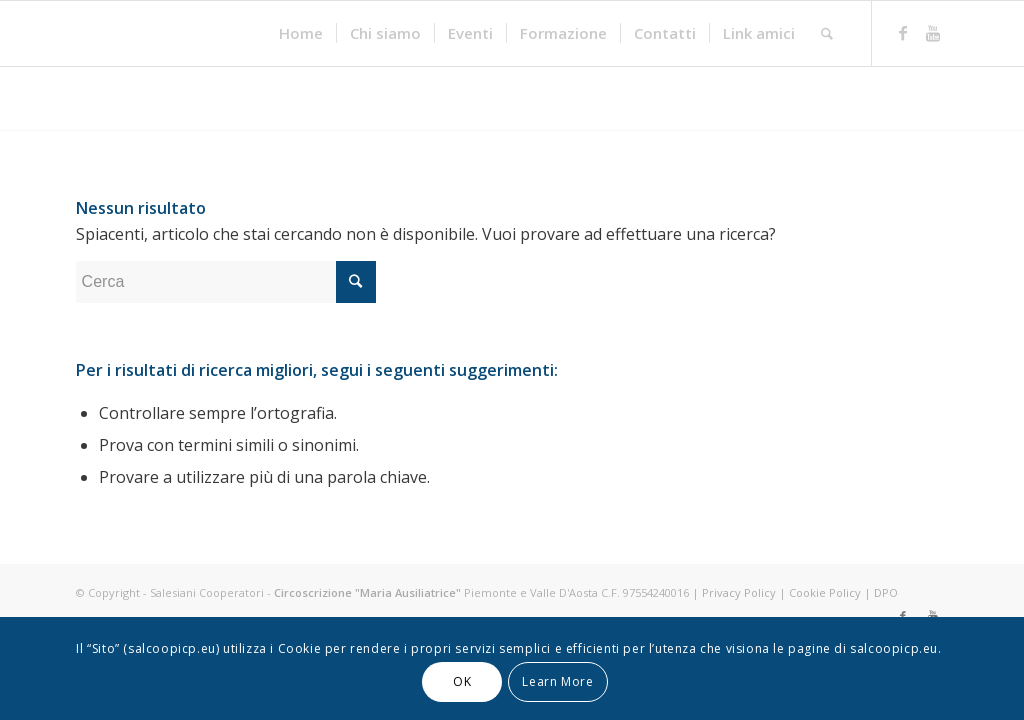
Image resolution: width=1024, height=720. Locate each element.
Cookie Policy (825, 592)
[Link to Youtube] (933, 33)
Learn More (557, 681)
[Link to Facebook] (903, 33)
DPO (886, 592)
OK (462, 681)
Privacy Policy (739, 592)
